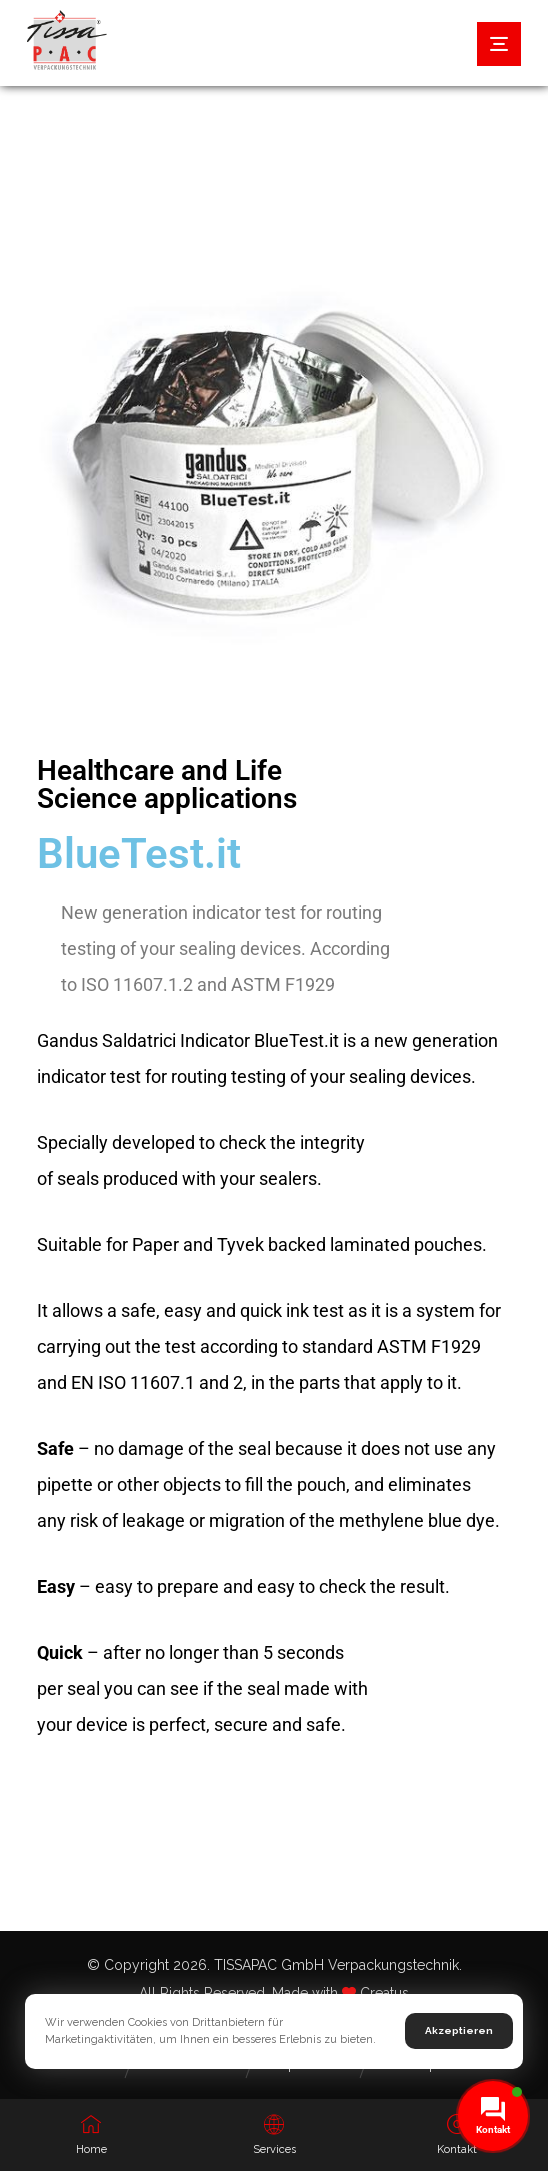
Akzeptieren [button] (459, 2030)
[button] (499, 44)
